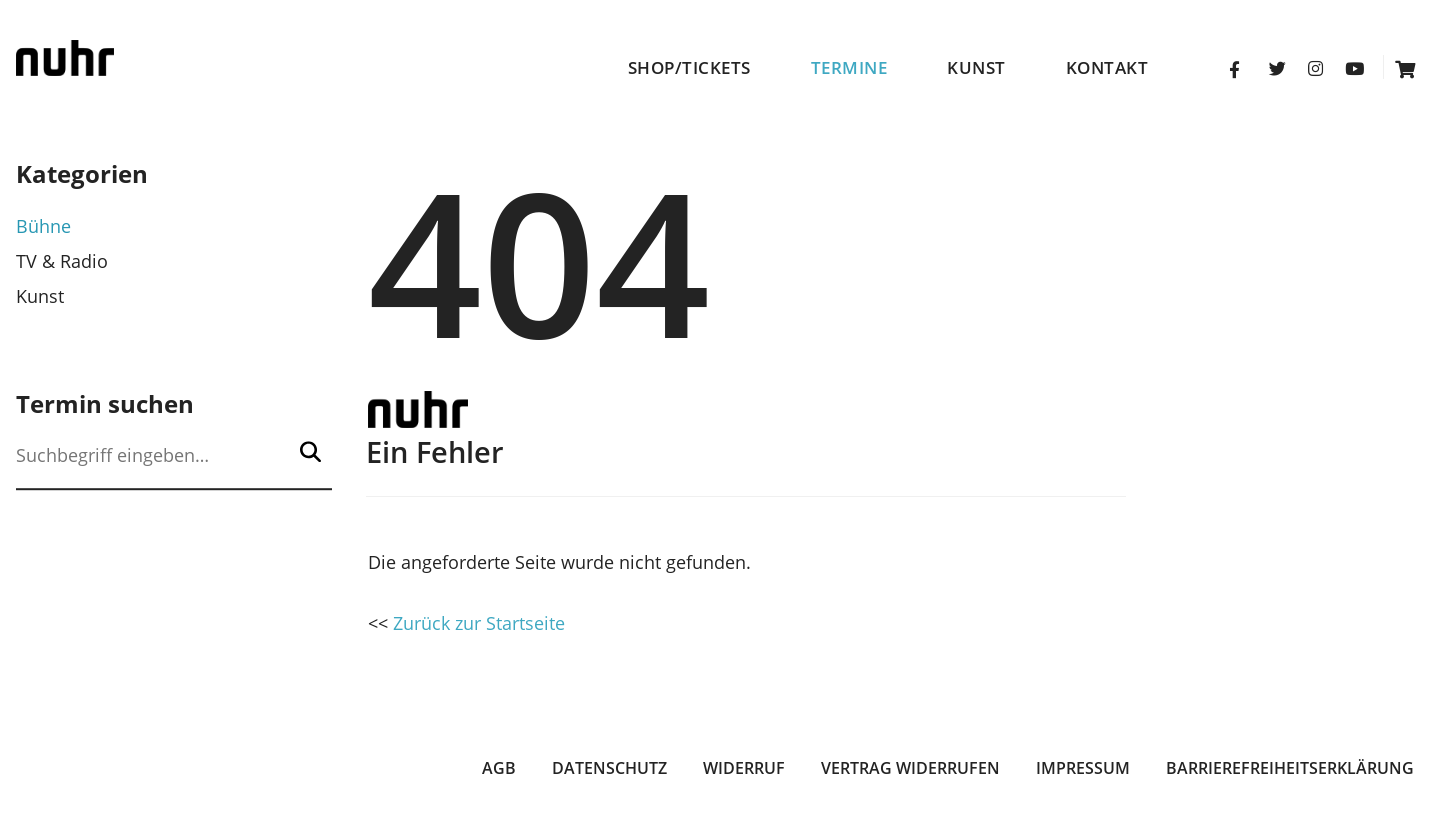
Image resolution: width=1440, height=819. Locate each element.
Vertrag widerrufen (910, 768)
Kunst (976, 68)
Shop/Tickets (689, 68)
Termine (849, 68)
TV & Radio (62, 261)
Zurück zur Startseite (479, 623)
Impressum (1083, 768)
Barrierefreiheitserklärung (1290, 768)
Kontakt (1107, 68)
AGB (499, 768)
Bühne (43, 226)
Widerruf (744, 768)
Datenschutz (609, 768)
